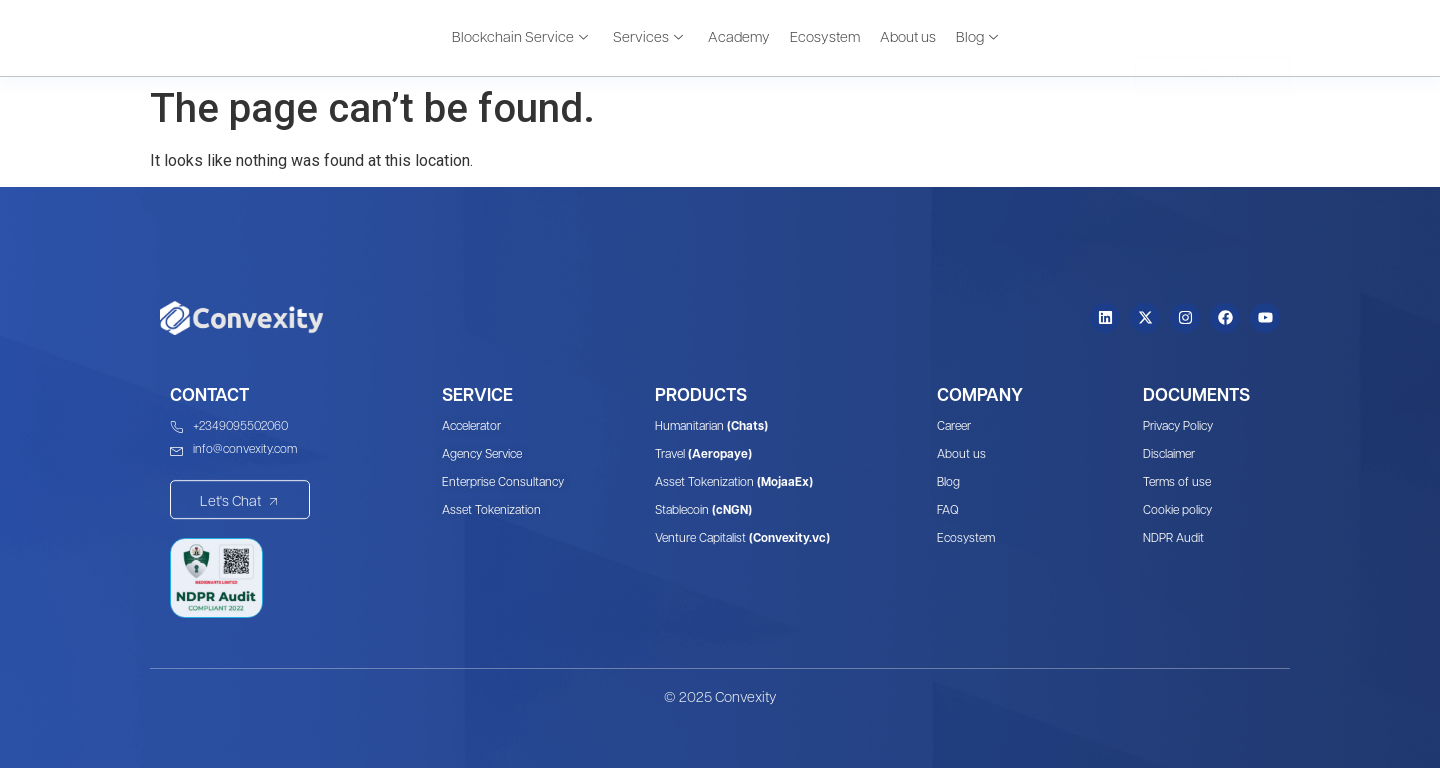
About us (908, 37)
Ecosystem (825, 37)
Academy (739, 37)
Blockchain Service (520, 37)
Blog (977, 37)
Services (648, 37)
